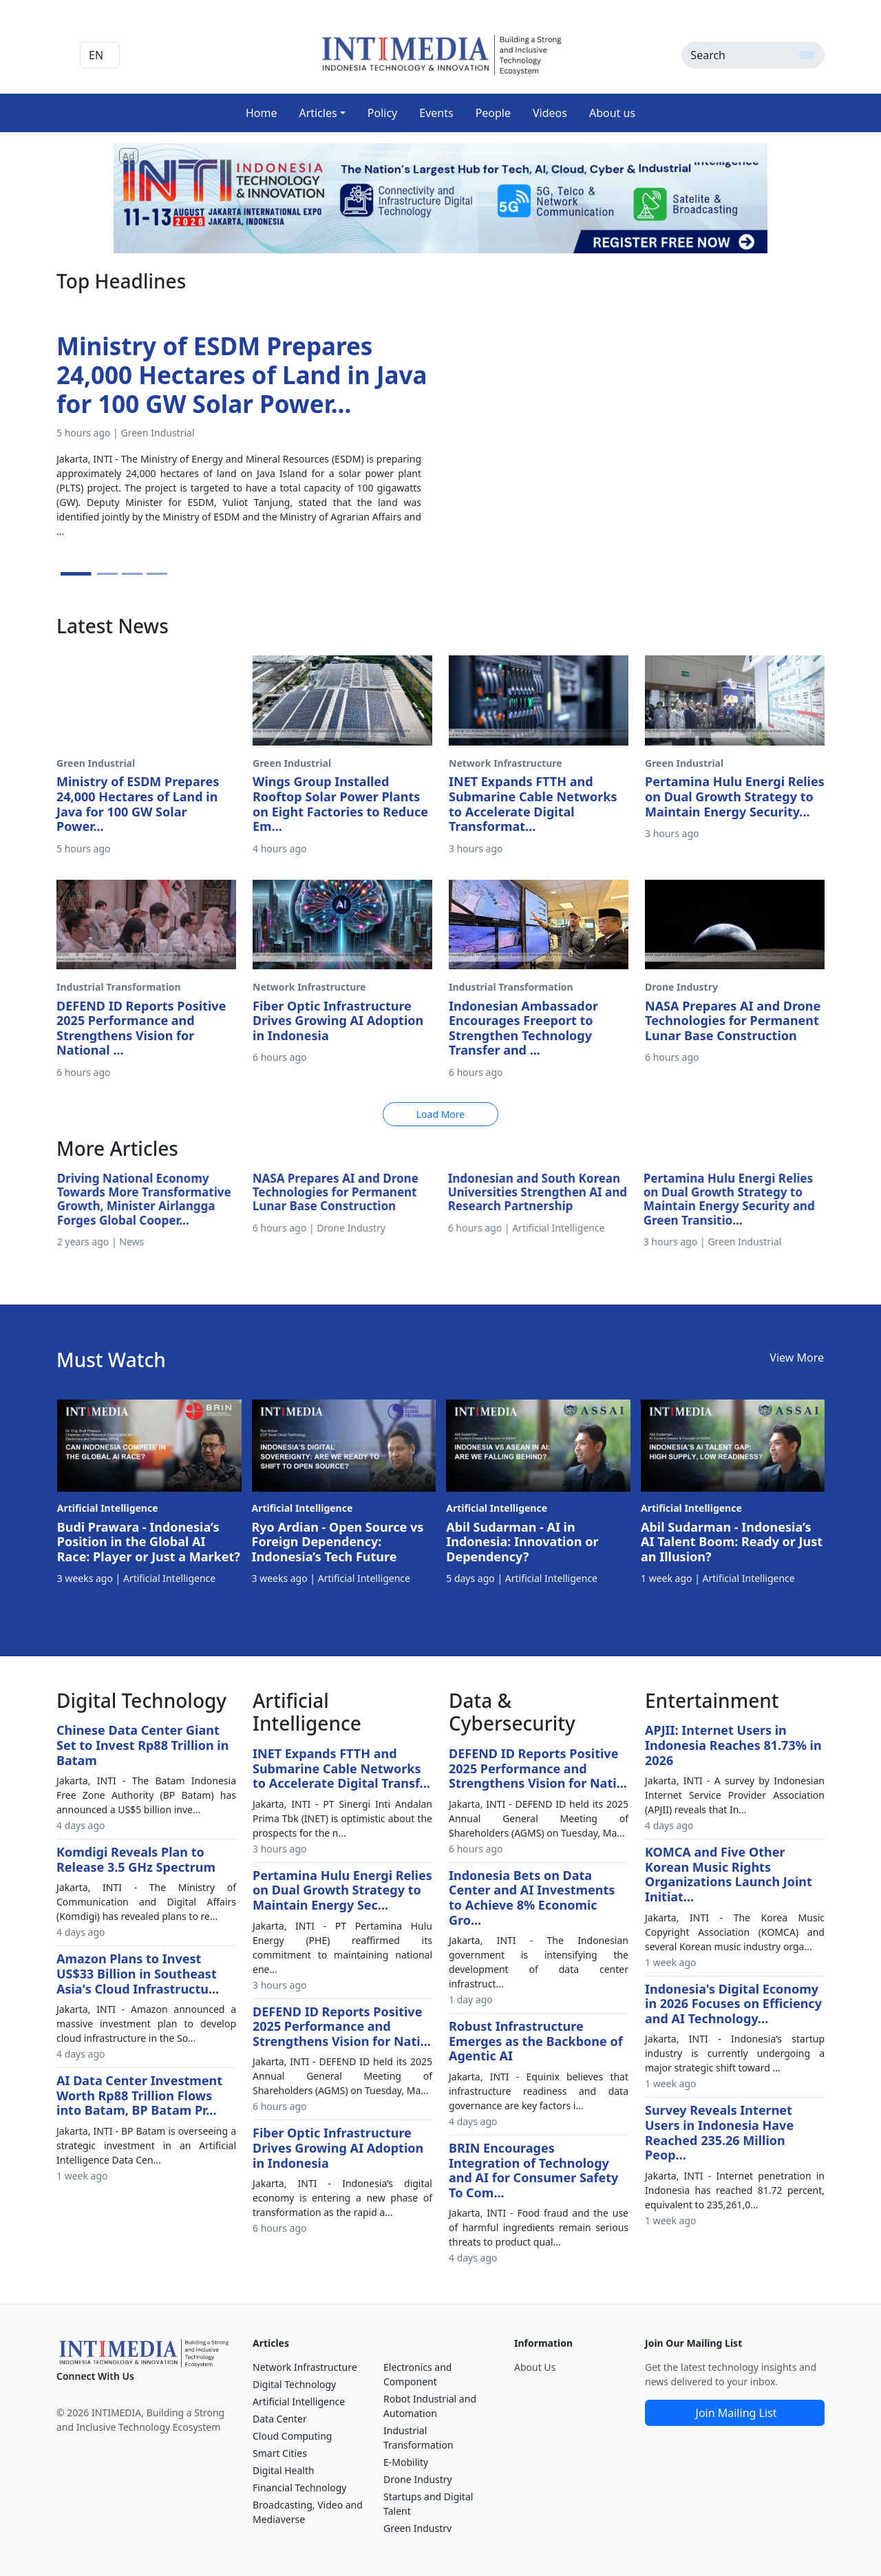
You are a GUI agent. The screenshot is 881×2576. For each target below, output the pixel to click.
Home (261, 112)
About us (612, 112)
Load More (440, 1114)
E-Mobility (405, 2462)
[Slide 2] (107, 574)
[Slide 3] (132, 574)
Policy (382, 112)
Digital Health (284, 2470)
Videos (550, 112)
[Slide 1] (76, 574)
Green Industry (417, 2528)
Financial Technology (300, 2487)
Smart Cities (280, 2453)
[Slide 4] (157, 574)
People (493, 112)
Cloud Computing (292, 2435)
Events (436, 112)
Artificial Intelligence (299, 2401)
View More (796, 1357)
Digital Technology (294, 2384)
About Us (534, 2367)
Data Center (280, 2418)
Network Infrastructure (305, 2367)
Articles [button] (318, 112)
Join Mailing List (736, 2412)
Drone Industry (417, 2479)
